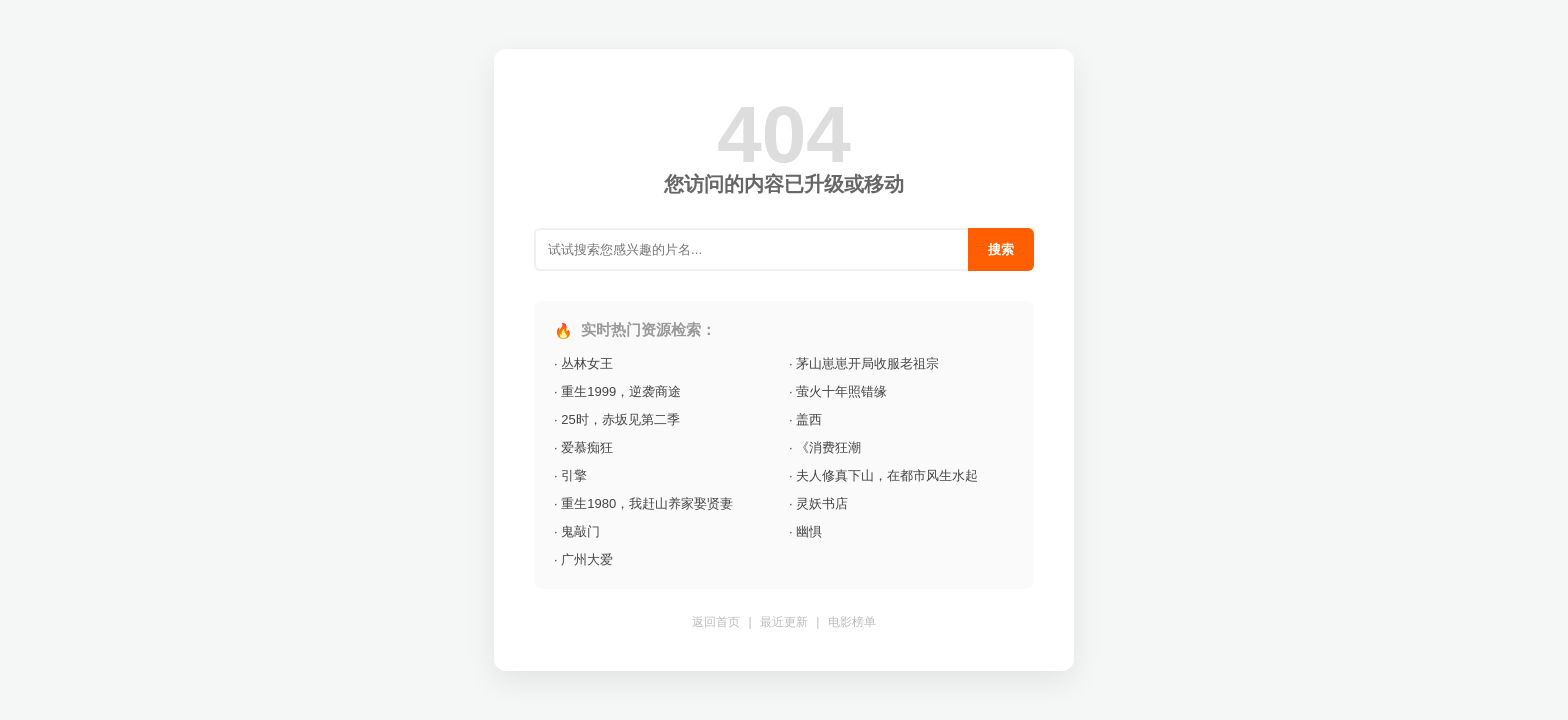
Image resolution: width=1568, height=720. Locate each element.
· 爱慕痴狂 (583, 447)
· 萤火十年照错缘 (838, 391)
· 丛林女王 (583, 363)
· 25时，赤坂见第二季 (617, 419)
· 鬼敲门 (577, 531)
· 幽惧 (805, 531)
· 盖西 (805, 419)
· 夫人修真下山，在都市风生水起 (883, 475)
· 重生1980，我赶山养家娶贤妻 (643, 503)
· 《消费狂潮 (825, 447)
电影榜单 (852, 622)
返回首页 (716, 622)
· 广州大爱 (583, 559)
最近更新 (784, 622)
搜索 (1001, 249)
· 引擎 (570, 475)
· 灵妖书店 (818, 503)
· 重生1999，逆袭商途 (617, 391)
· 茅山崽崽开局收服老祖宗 (864, 363)
